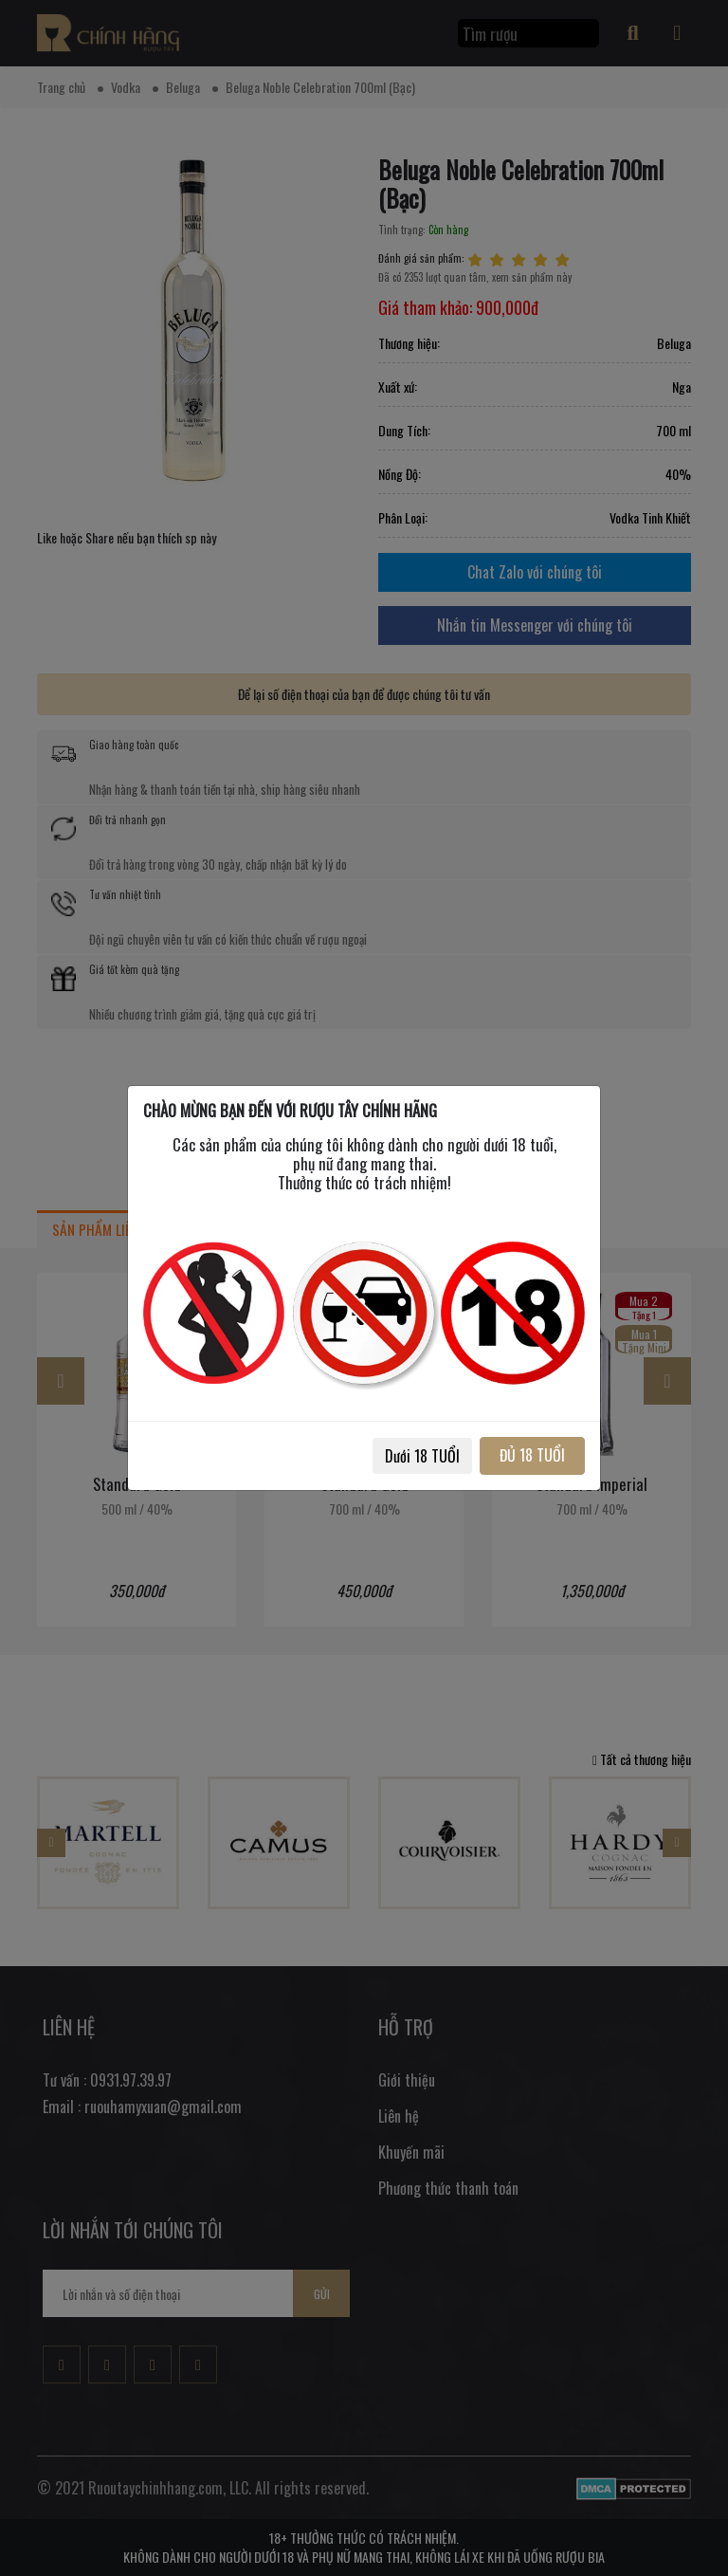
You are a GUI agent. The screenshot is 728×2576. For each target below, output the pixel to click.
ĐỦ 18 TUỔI (532, 1455)
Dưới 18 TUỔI (422, 1455)
